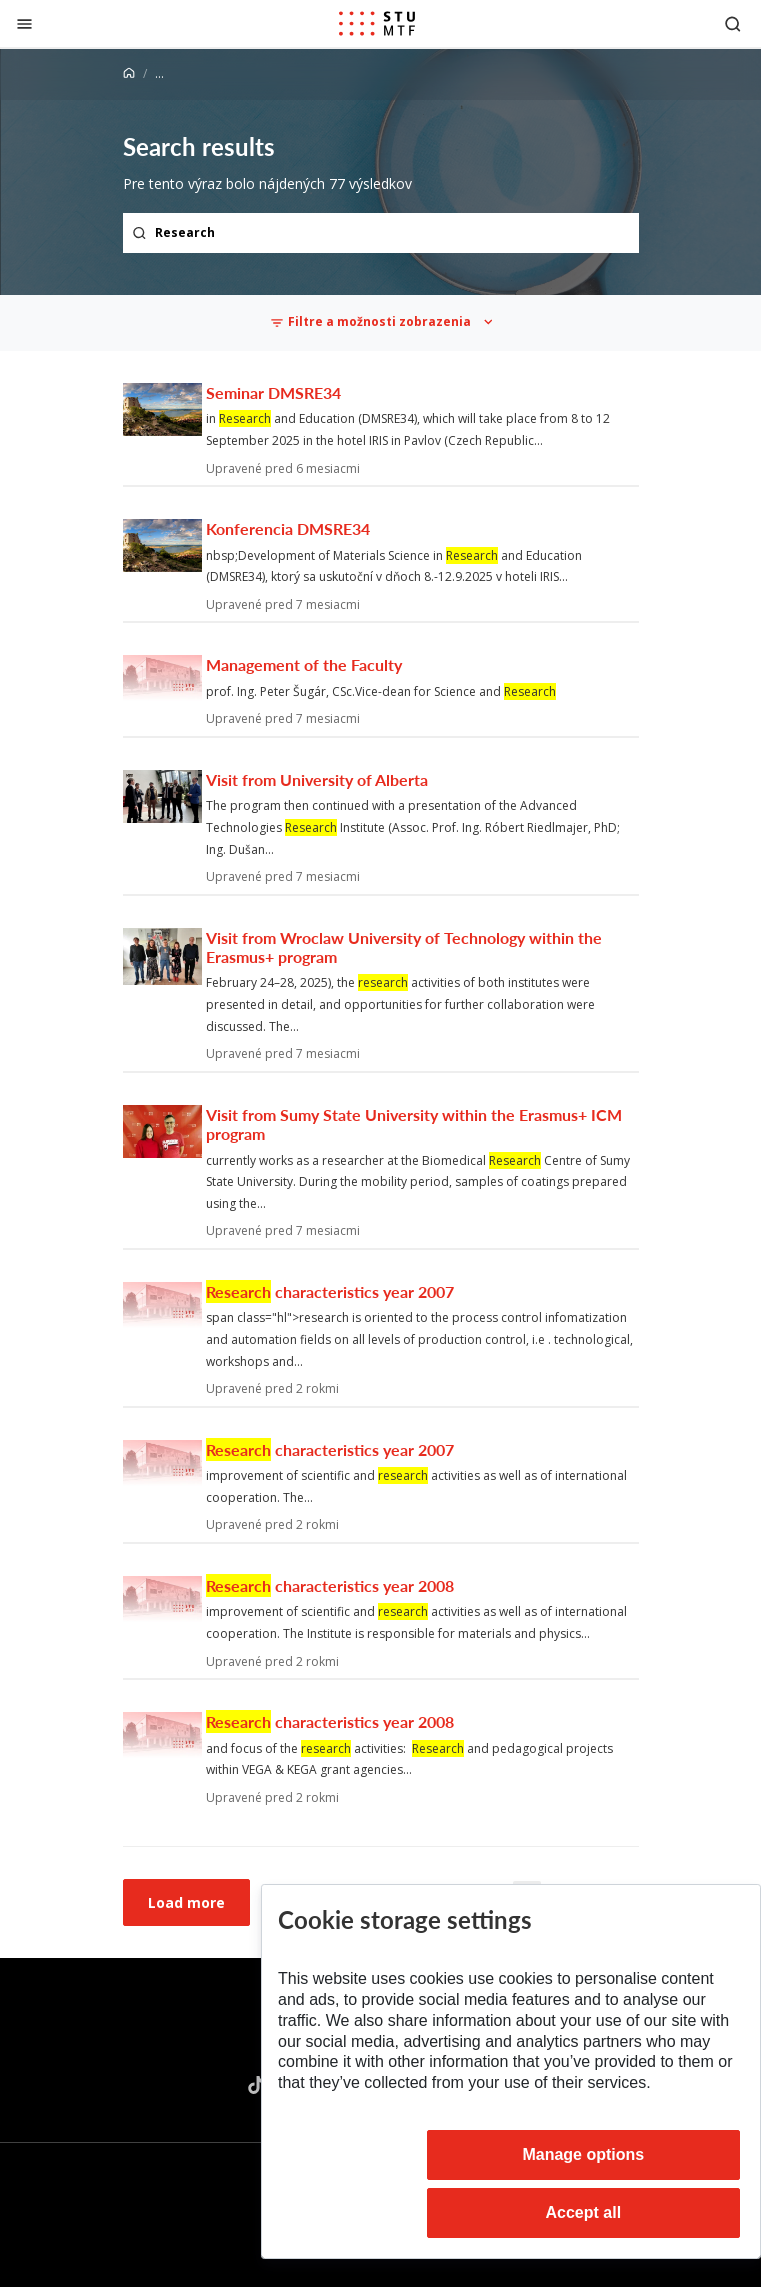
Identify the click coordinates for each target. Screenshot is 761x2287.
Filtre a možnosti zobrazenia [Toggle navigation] (371, 322)
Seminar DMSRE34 (273, 392)
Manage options (583, 2154)
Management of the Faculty (304, 664)
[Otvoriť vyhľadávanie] (733, 23)
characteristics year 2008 (330, 1585)
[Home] (129, 73)
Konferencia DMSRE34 (288, 528)
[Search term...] (381, 233)
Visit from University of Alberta (317, 779)
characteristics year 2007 (330, 1291)
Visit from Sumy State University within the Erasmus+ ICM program (414, 1124)
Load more (186, 1902)
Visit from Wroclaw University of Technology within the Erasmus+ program (404, 947)
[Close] (24, 23)
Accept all (584, 2212)
